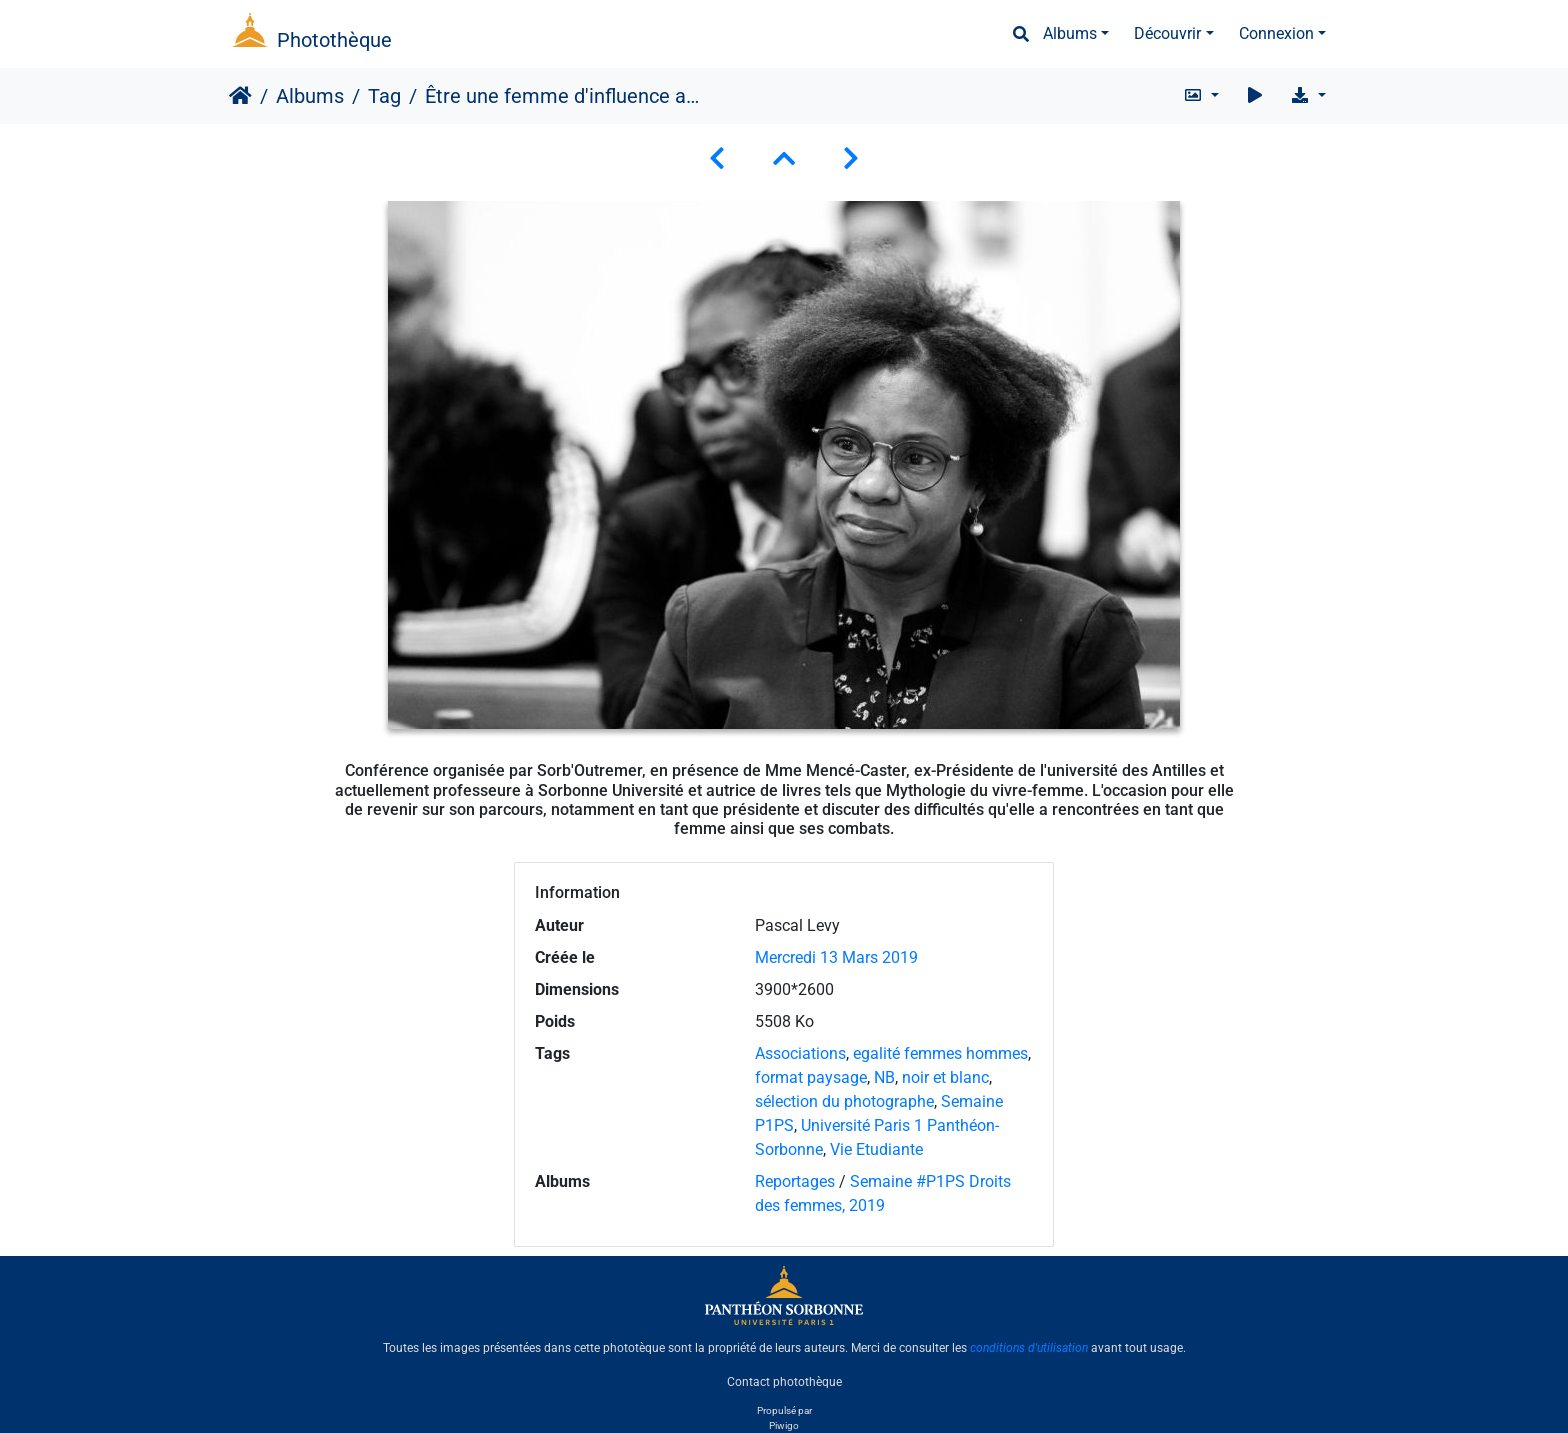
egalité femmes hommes (940, 1053)
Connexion (1276, 33)
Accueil (240, 96)
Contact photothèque (784, 1382)
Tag (384, 96)
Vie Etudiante (876, 1149)
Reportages (795, 1181)
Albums (1070, 33)
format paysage (811, 1077)
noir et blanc (945, 1077)
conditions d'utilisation (1029, 1348)
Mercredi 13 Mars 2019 (836, 957)
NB (884, 1077)
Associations (800, 1053)
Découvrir (1167, 33)
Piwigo (784, 1425)
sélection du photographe (844, 1101)
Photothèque (334, 40)
